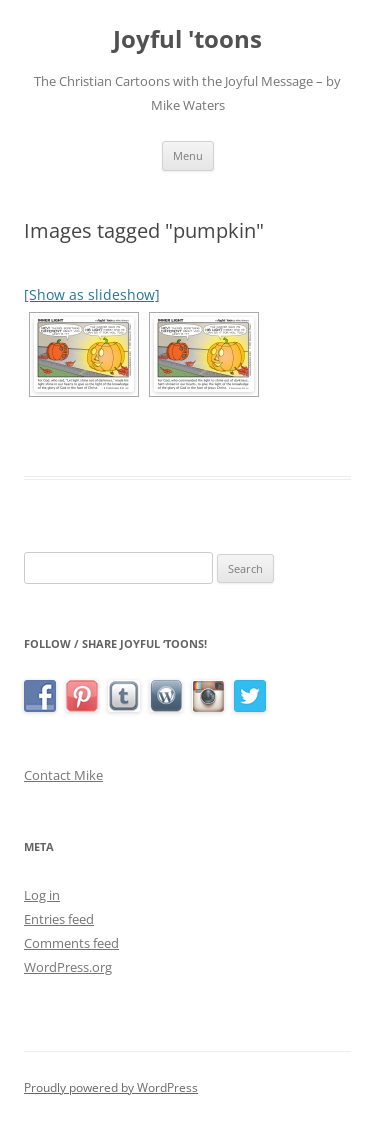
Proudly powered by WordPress (111, 1087)
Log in (42, 895)
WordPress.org (68, 967)
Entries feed (59, 919)
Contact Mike (63, 775)
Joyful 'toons (187, 39)
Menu (188, 155)
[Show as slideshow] (92, 294)
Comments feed (71, 943)
